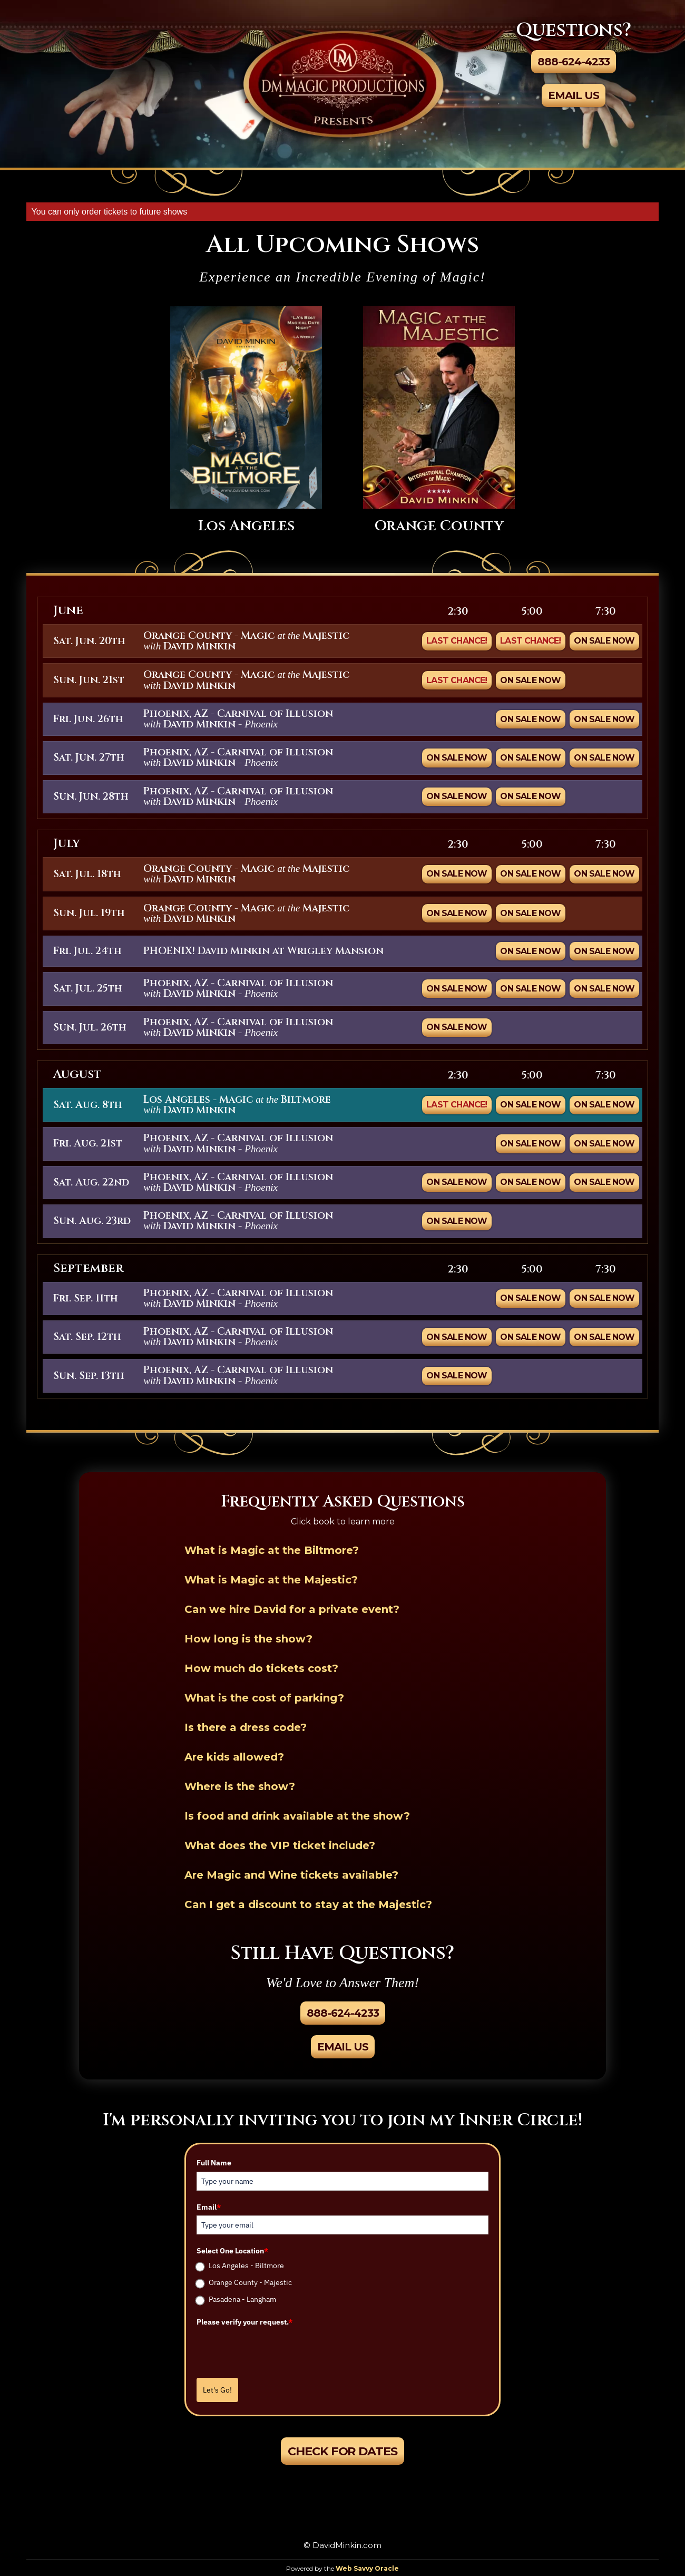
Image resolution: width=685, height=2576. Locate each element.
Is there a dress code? (245, 1727)
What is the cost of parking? (264, 1698)
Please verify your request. (244, 2322)
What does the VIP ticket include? (279, 1845)
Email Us (573, 95)
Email (209, 2207)
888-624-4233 (573, 61)
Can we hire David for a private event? (291, 1609)
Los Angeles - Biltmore (246, 2265)
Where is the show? (239, 1786)
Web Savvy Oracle (367, 2568)
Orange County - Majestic (250, 2282)
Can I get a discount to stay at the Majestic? (308, 1904)
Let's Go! (217, 2390)
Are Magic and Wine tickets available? (291, 1875)
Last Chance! (456, 641)
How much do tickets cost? (261, 1668)
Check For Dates (342, 2451)
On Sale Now (604, 641)
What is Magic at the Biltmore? (271, 1550)
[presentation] (277, 2350)
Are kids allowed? (234, 1757)
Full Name (214, 2162)
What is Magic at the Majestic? (271, 1579)
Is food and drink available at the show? (297, 1816)
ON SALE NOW (530, 719)
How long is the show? (248, 1638)
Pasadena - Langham (242, 2299)
